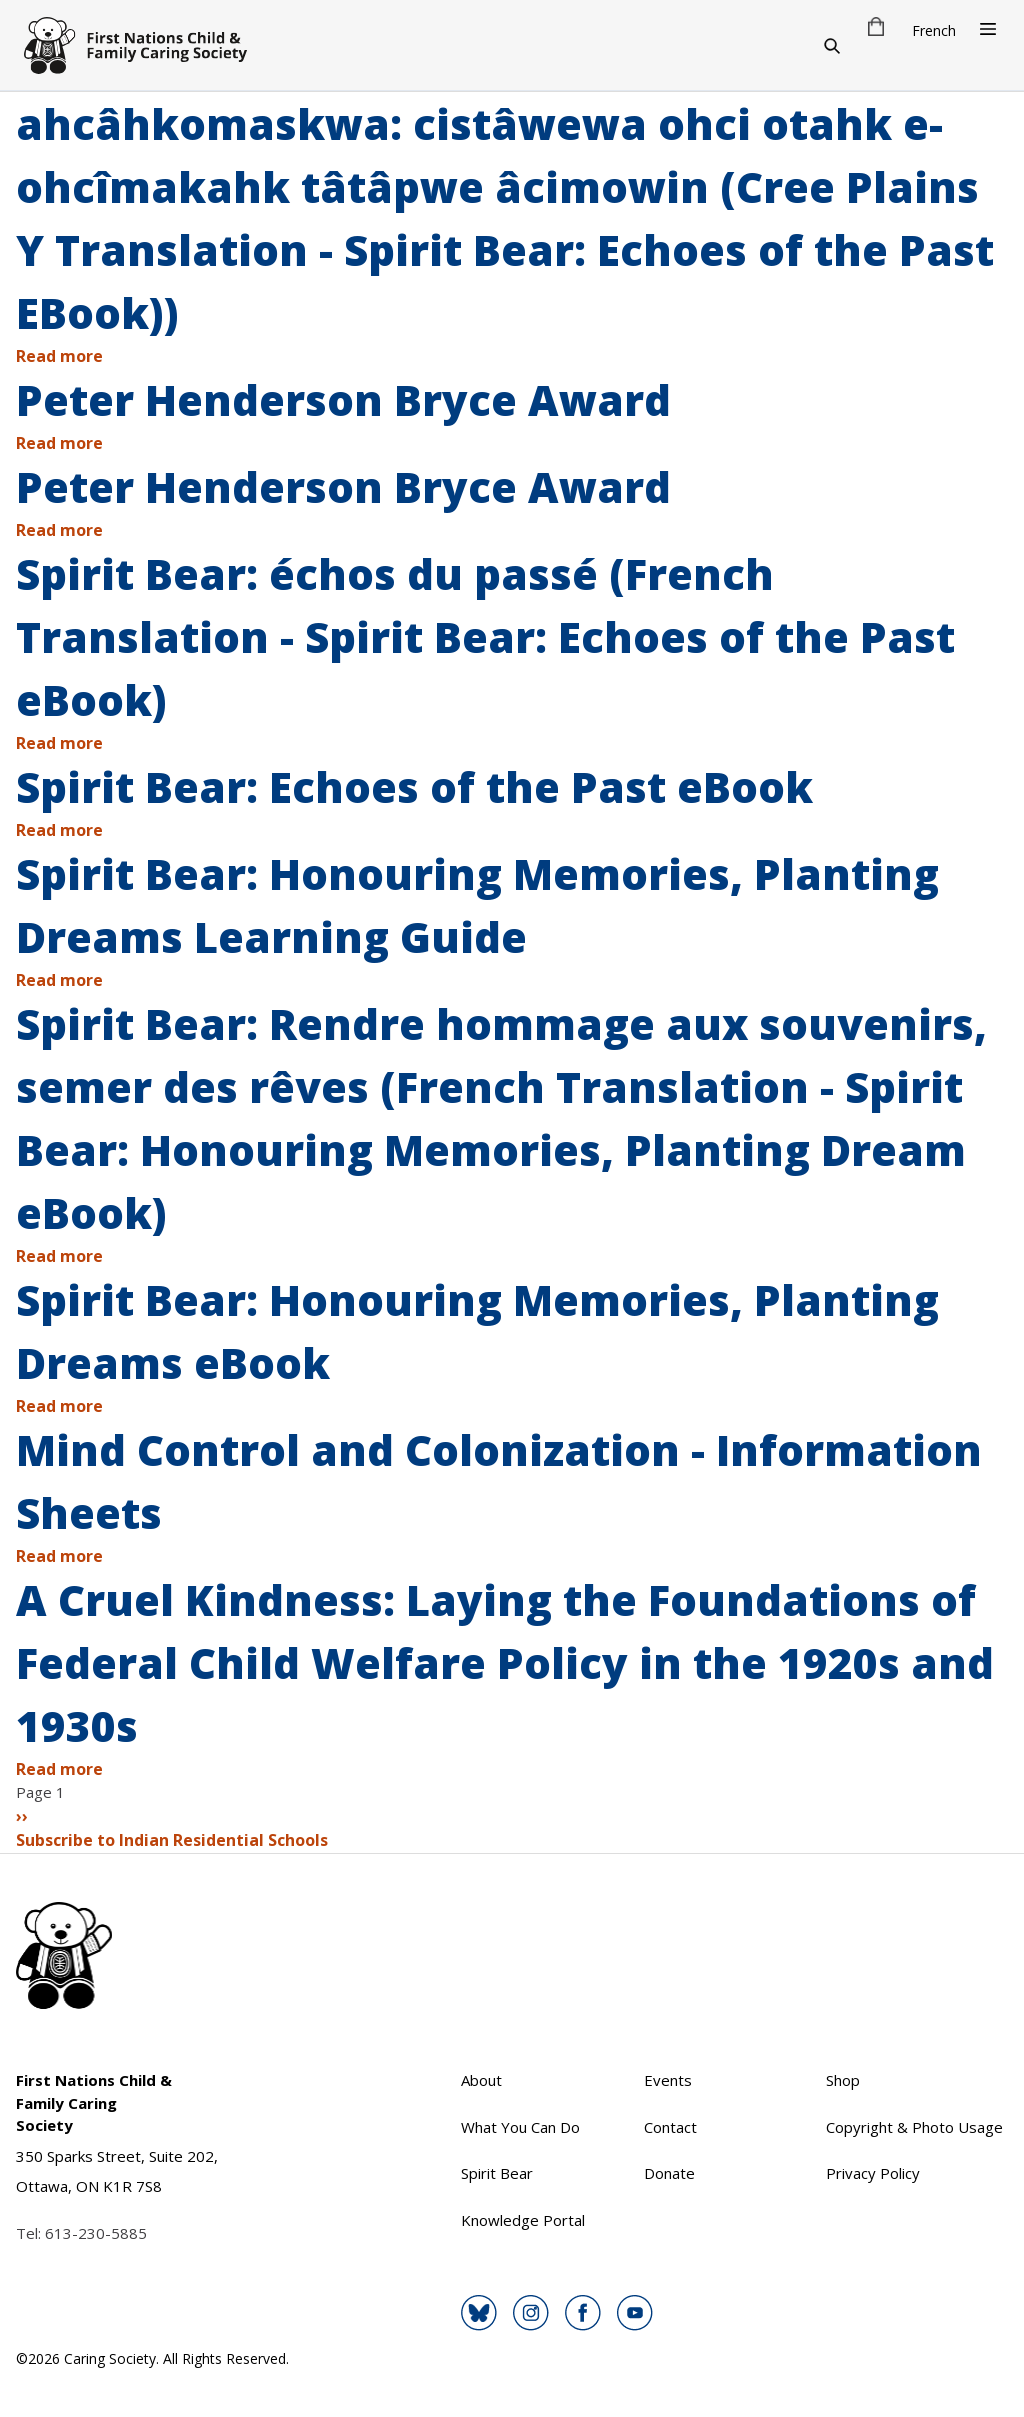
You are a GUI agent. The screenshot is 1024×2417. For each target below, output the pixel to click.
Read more (59, 356)
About (481, 2080)
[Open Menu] (988, 29)
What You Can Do (520, 2127)
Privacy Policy (873, 2173)
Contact (670, 2127)
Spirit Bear (497, 2173)
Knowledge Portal (523, 2220)
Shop (843, 2080)
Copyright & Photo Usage (914, 2127)
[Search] (832, 45)
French (934, 30)
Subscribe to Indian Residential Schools (172, 1840)
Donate (669, 2173)
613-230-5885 (96, 2233)
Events (668, 2080)
